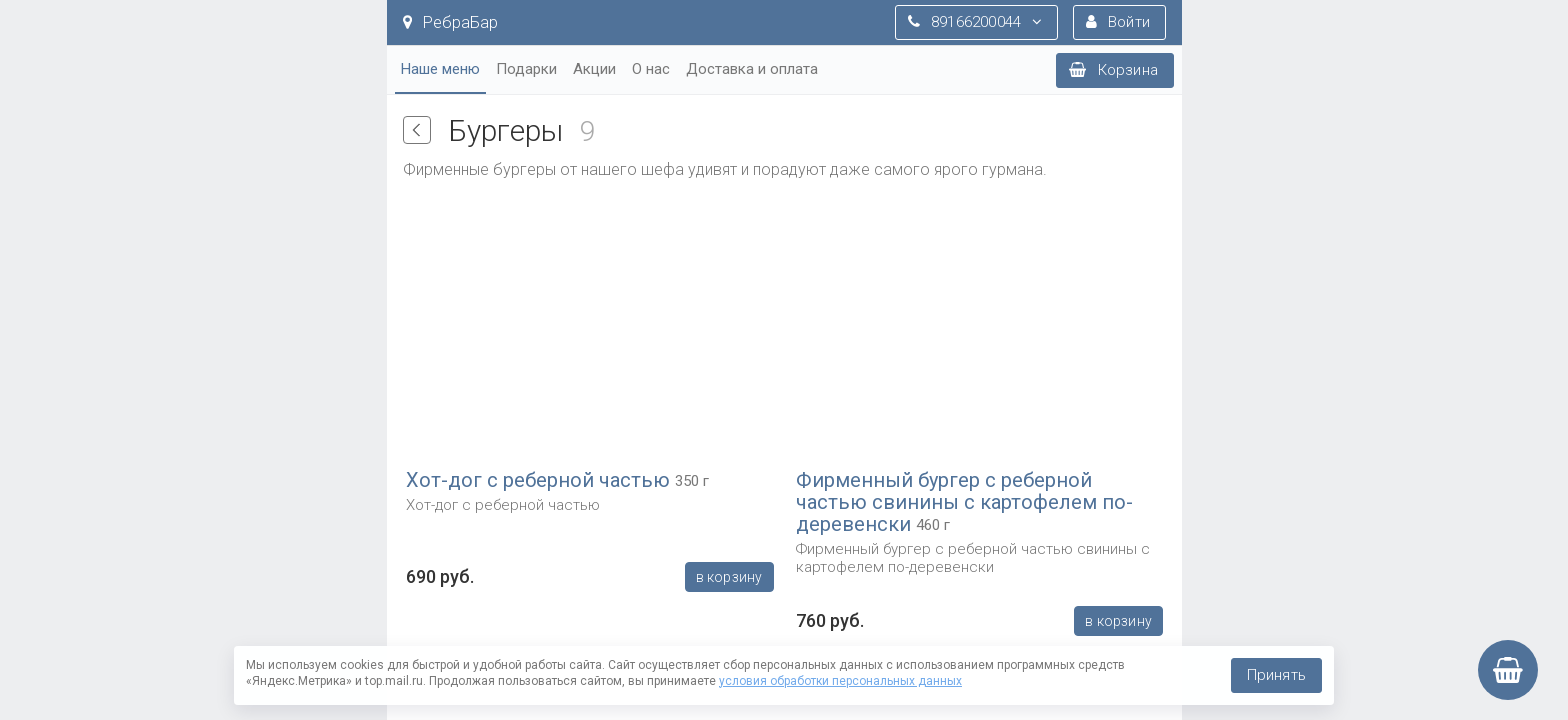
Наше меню (440, 69)
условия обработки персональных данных (840, 681)
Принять (1276, 675)
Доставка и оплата (752, 69)
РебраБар (450, 22)
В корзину (728, 577)
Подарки (526, 69)
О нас (651, 69)
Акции (594, 69)
